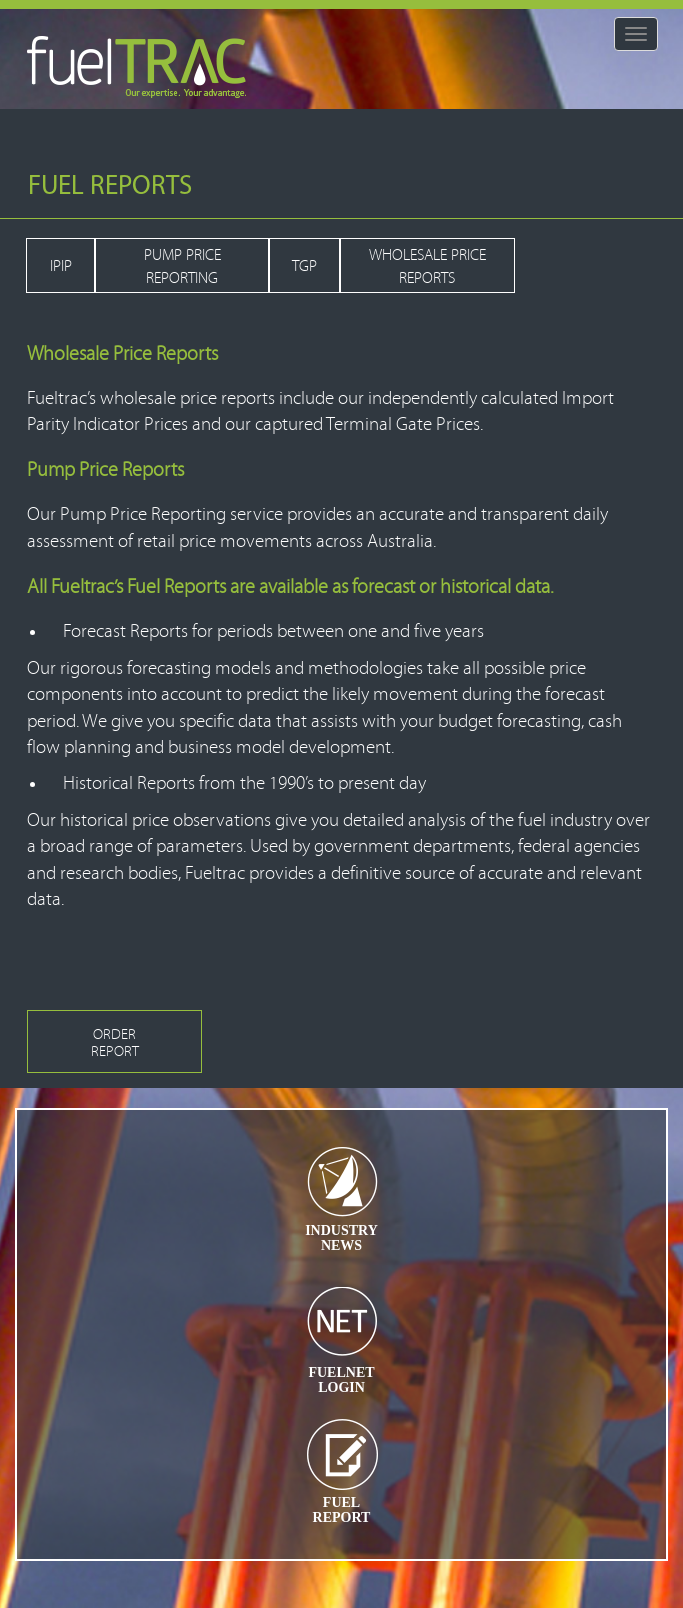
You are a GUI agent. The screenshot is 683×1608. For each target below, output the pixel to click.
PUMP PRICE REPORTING (182, 266)
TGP (304, 266)
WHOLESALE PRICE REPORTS (427, 266)
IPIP (61, 266)
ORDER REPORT (115, 1043)
